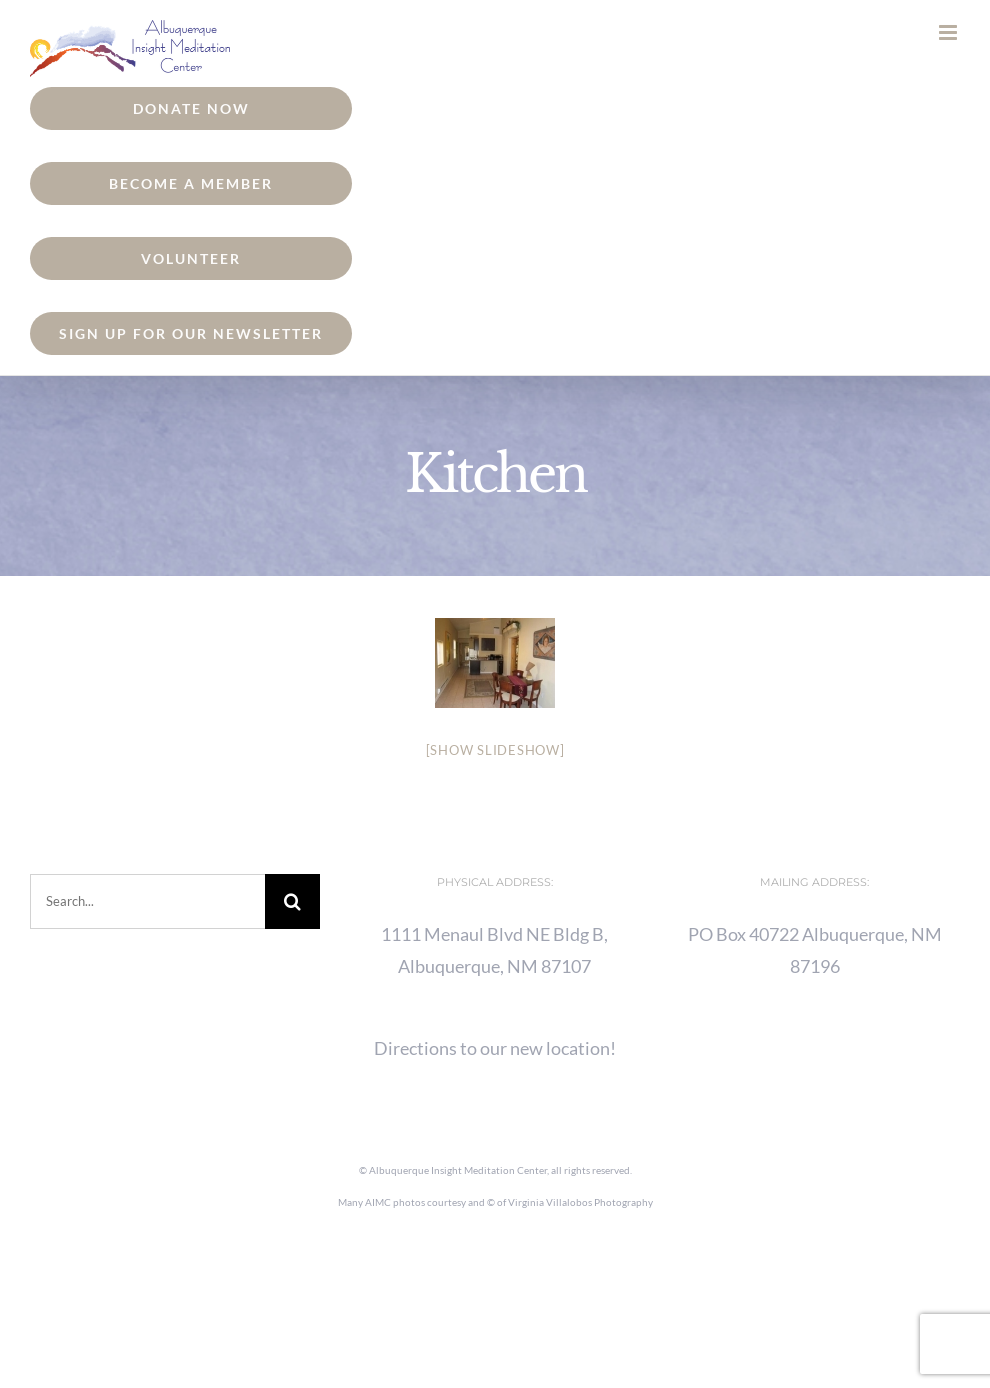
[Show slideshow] (495, 750)
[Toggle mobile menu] (949, 32)
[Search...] (147, 901)
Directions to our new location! (495, 1048)
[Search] (292, 901)
